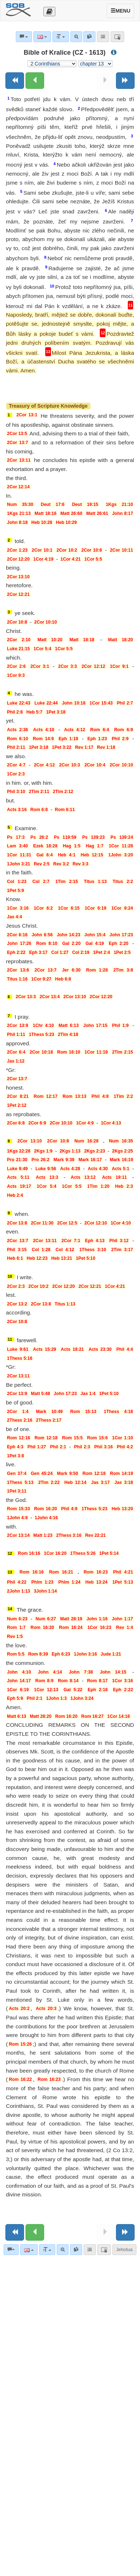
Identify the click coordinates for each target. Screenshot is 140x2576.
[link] (76, 2249)
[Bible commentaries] (11, 2249)
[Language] (29, 2249)
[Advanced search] (63, 2249)
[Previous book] (14, 80)
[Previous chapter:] (34, 80)
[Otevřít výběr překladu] (49, 11)
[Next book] (125, 80)
